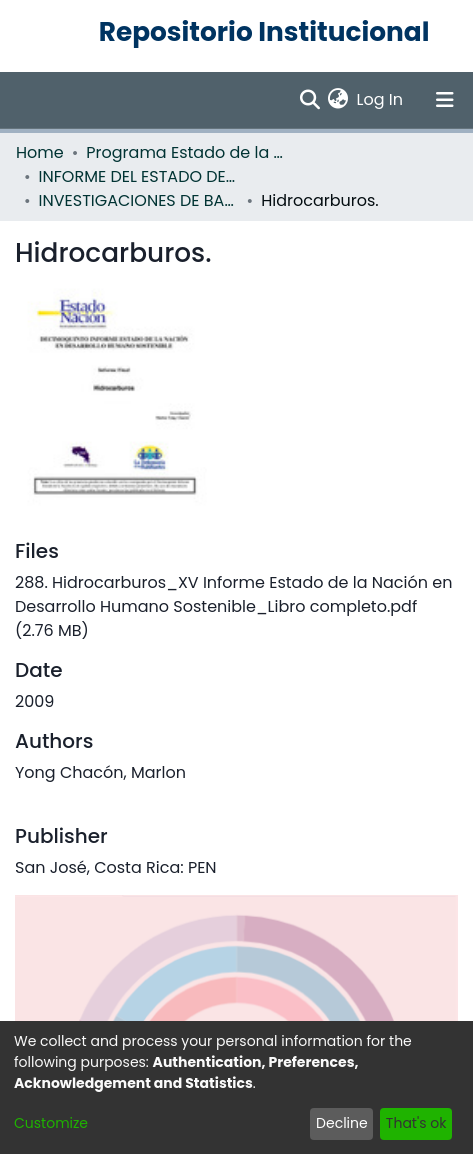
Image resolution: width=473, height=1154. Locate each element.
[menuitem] (338, 100)
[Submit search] (309, 100)
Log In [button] (381, 99)
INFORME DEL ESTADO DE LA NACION (139, 176)
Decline (342, 1123)
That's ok (416, 1123)
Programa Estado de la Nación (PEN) (186, 152)
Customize (51, 1123)
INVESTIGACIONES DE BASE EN (139, 200)
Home (40, 152)
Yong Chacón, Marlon (100, 772)
